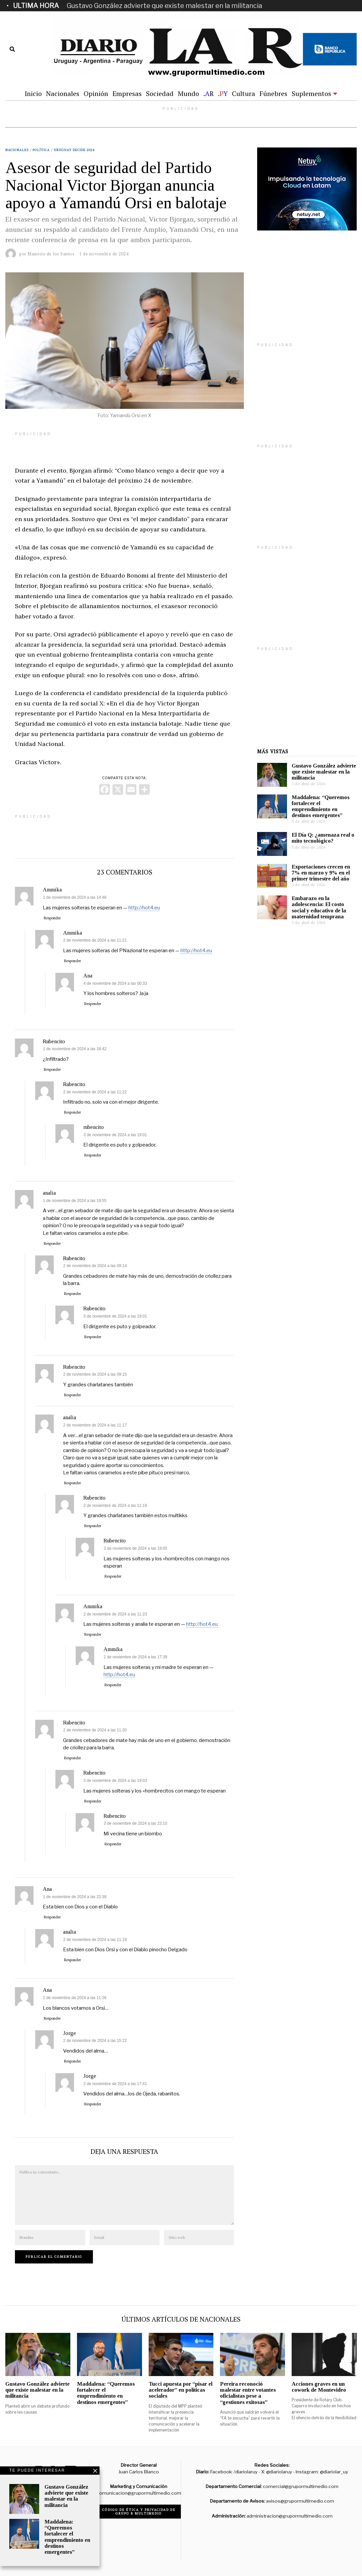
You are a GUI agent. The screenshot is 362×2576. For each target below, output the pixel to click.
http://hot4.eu (144, 908)
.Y (223, 93)
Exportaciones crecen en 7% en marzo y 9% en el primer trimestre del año (321, 873)
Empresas (127, 93)
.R (208, 93)
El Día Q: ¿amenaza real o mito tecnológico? (323, 838)
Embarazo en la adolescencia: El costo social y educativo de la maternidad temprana (319, 907)
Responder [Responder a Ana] (92, 1003)
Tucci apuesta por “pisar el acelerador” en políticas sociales (180, 2390)
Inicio (33, 93)
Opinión (96, 93)
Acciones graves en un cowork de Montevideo (319, 2387)
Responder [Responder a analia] (52, 1243)
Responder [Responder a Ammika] (52, 918)
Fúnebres (273, 93)
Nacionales (62, 93)
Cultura (243, 93)
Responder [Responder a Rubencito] (52, 1069)
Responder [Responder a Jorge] (72, 2061)
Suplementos (311, 93)
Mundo (188, 93)
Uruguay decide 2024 (74, 150)
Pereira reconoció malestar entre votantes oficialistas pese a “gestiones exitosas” (248, 2393)
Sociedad (160, 93)
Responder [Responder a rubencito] (92, 1155)
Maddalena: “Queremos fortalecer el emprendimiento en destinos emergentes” (320, 806)
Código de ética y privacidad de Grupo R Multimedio (139, 2512)
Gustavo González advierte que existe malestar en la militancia (164, 6)
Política (41, 150)
